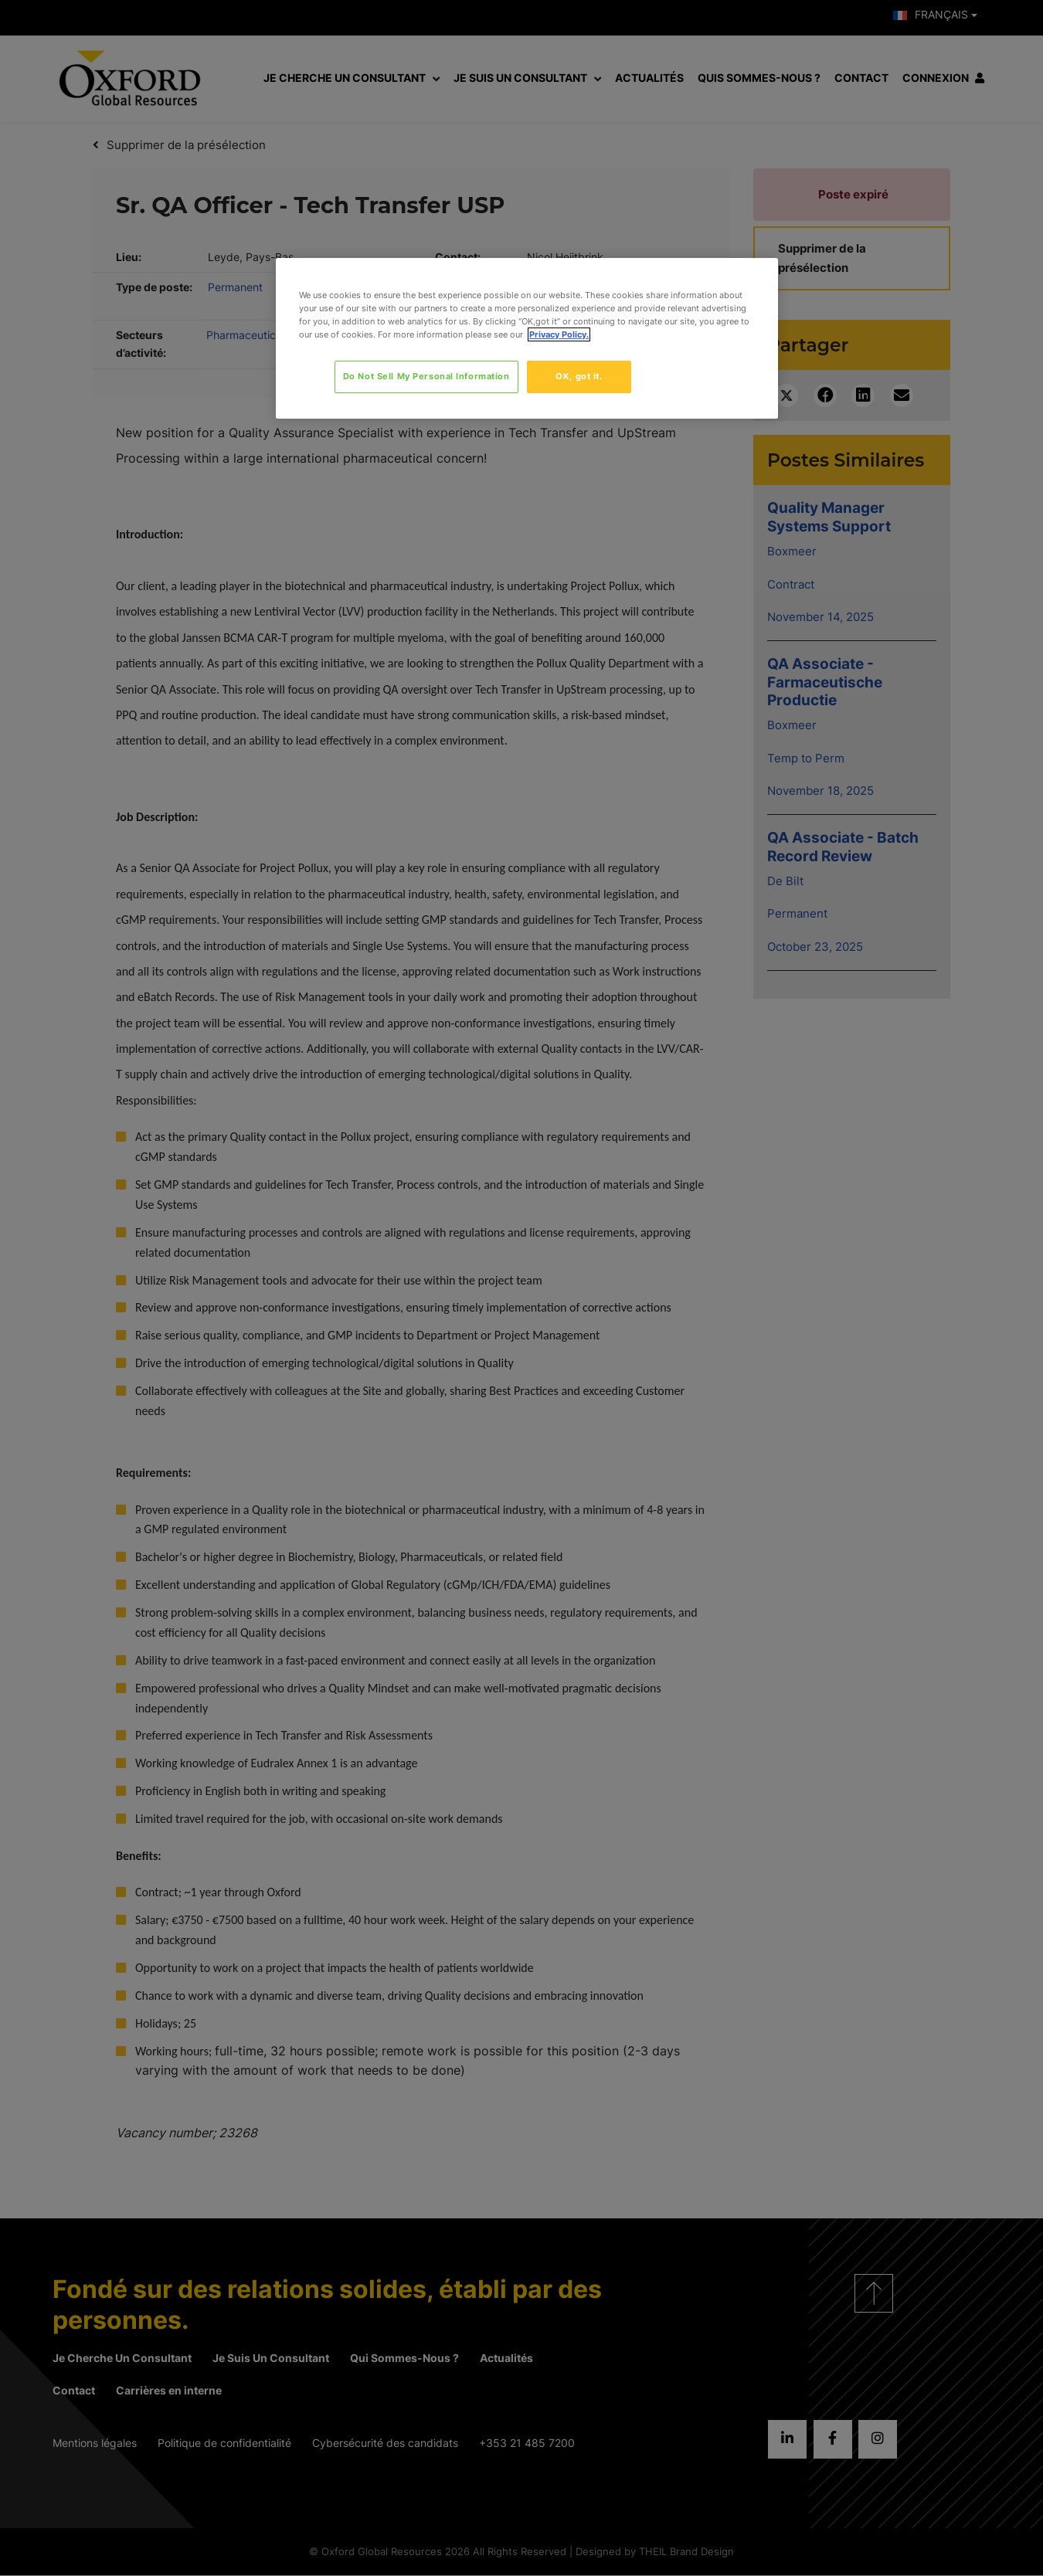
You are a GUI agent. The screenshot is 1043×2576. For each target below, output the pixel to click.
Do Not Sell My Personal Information (426, 376)
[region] (527, 338)
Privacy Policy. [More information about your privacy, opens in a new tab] (559, 334)
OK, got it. (578, 376)
